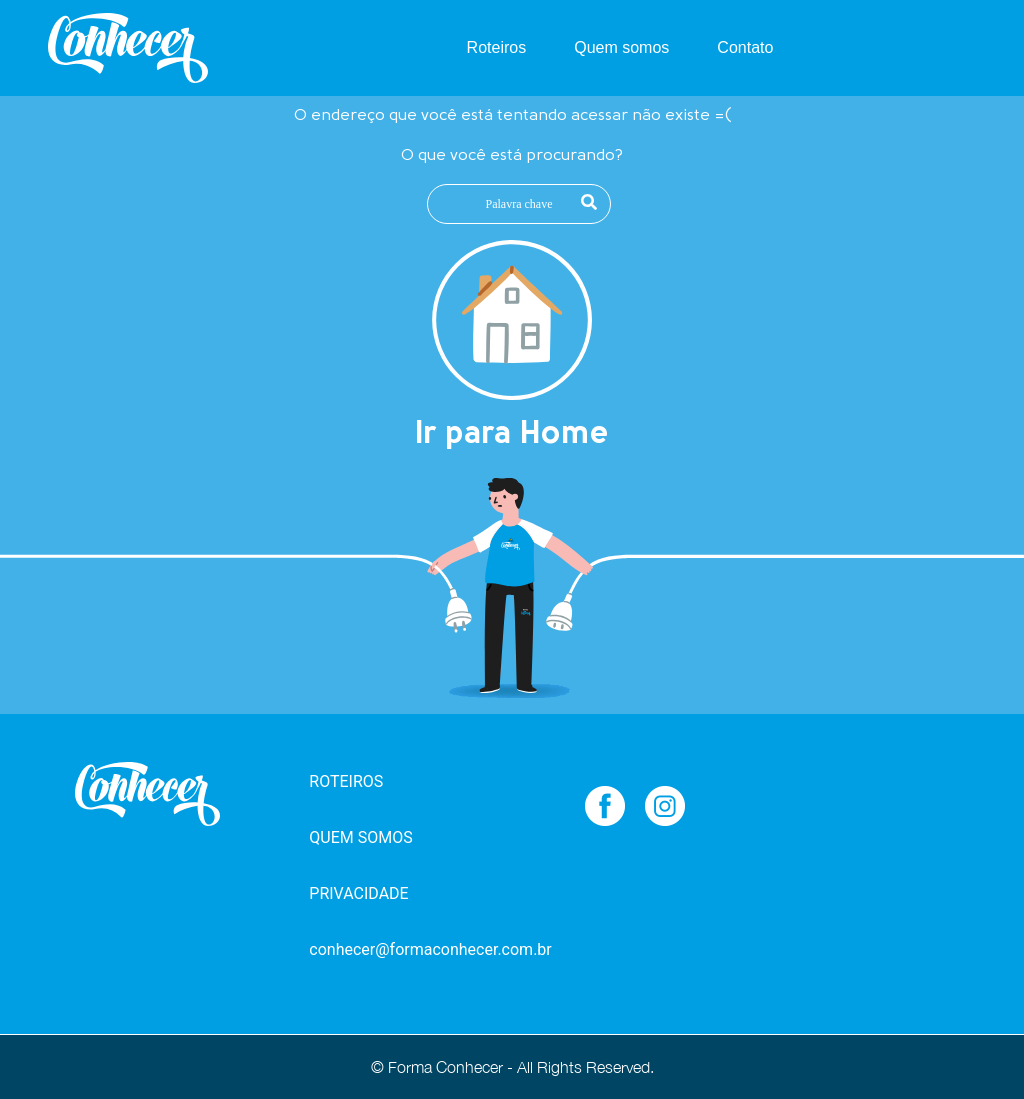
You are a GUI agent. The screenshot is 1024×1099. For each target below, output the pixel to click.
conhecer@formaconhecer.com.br (410, 949)
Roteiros (497, 47)
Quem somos (621, 47)
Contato (745, 47)
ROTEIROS (346, 781)
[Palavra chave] (519, 204)
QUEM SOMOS (360, 837)
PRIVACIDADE (358, 893)
